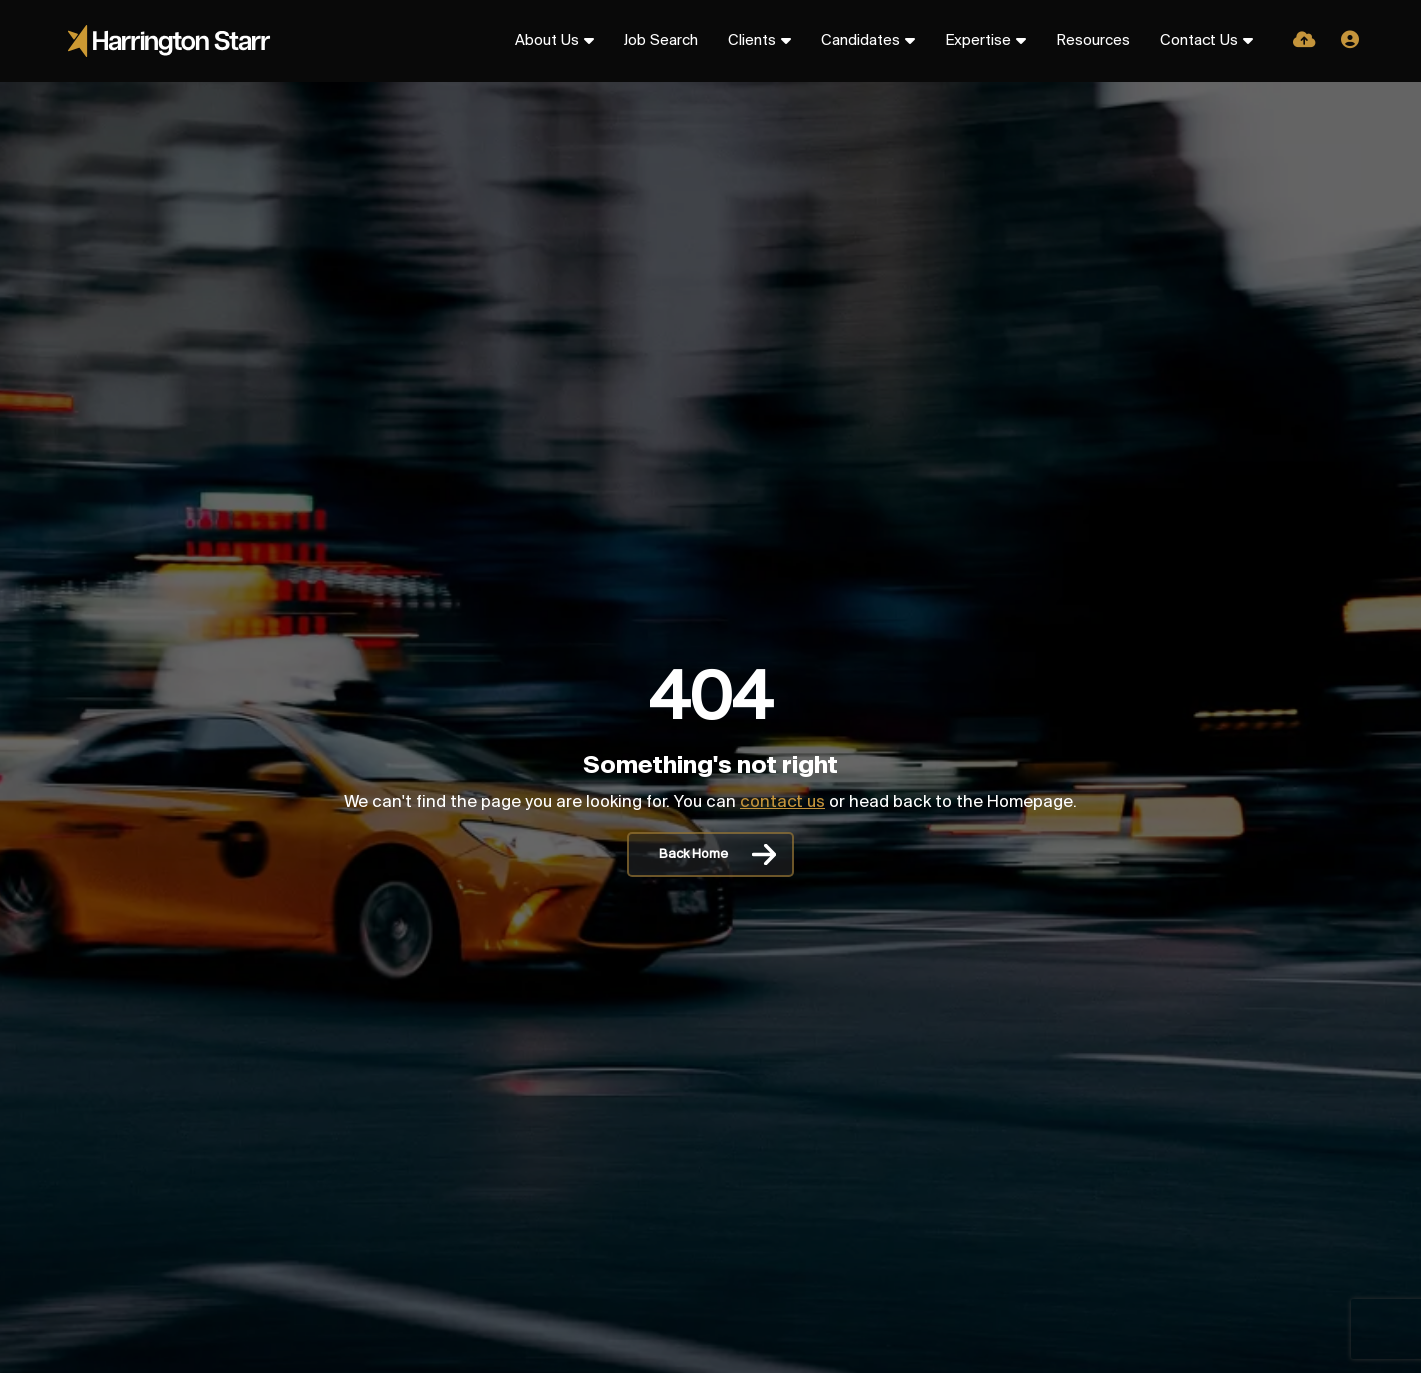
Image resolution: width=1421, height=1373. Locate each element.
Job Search (661, 41)
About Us (547, 41)
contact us (782, 802)
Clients (752, 41)
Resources (1093, 41)
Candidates (860, 41)
